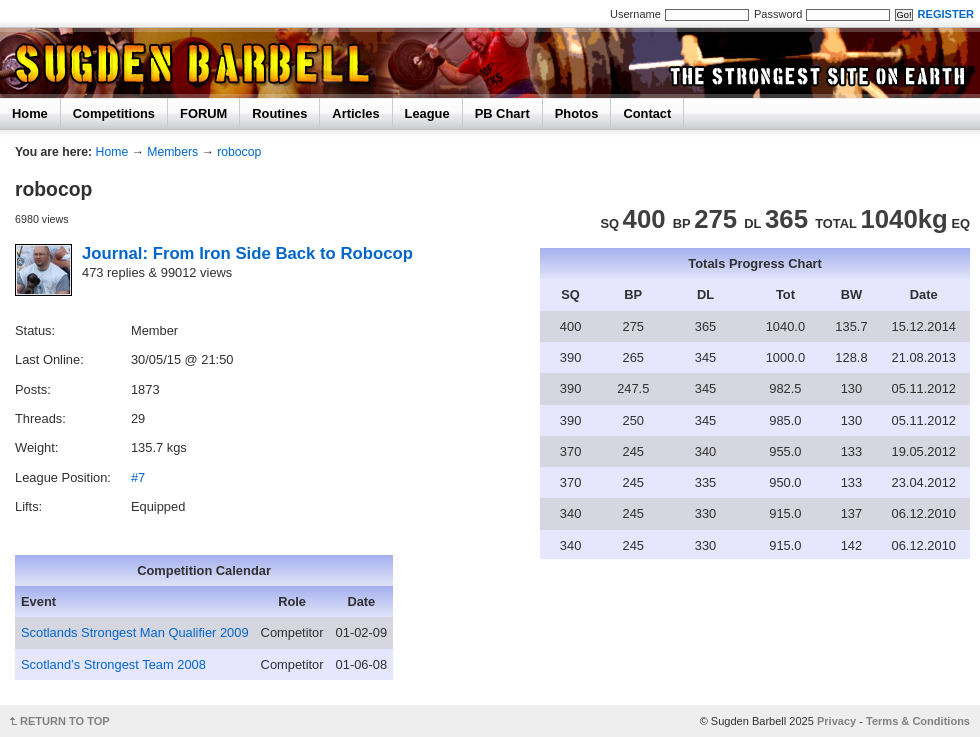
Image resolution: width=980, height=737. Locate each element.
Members (172, 152)
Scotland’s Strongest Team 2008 (113, 664)
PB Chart (502, 113)
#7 (138, 477)
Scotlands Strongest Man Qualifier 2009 (135, 632)
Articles (355, 113)
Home (30, 113)
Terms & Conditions (918, 721)
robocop (239, 152)
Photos (577, 113)
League (427, 113)
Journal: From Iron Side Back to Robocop (247, 253)
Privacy (836, 721)
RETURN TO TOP (65, 721)
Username (635, 14)
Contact (647, 113)
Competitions (114, 113)
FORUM (203, 113)
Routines (279, 113)
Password (778, 14)
